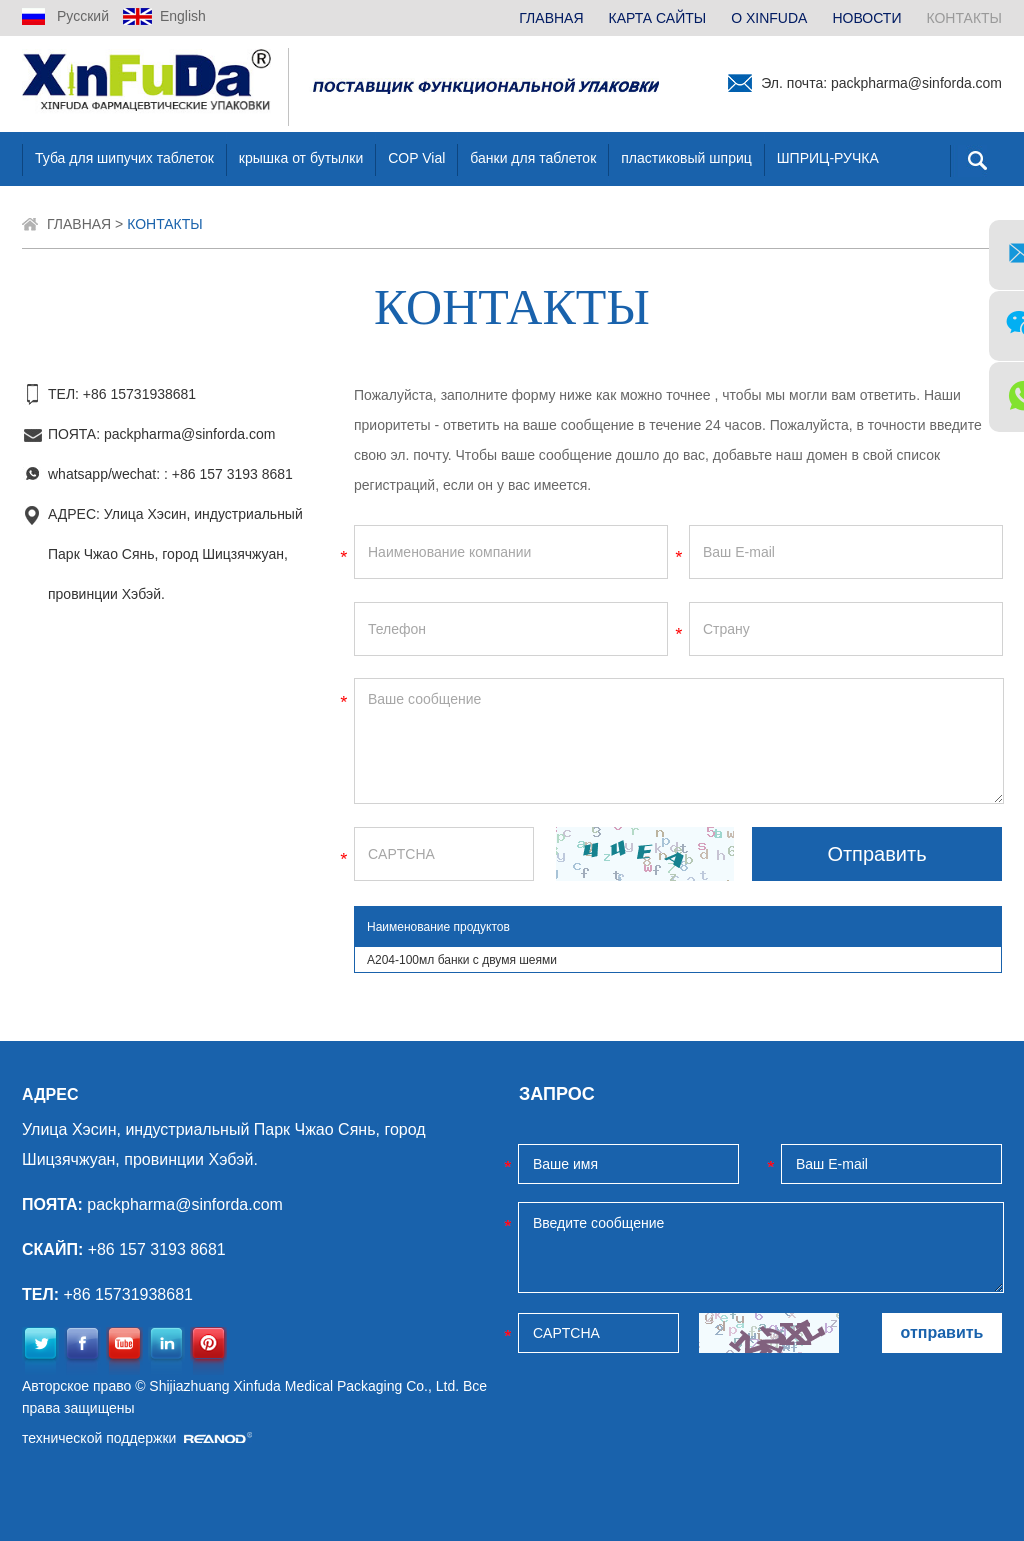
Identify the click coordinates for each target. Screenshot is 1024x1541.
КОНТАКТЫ (964, 18)
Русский (83, 16)
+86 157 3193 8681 (232, 474)
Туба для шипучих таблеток (124, 158)
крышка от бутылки (301, 158)
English (183, 16)
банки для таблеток (533, 158)
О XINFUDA (769, 18)
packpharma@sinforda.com (916, 83)
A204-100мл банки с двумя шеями (462, 960)
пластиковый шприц (686, 158)
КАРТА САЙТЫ (658, 18)
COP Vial (416, 158)
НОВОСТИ (866, 18)
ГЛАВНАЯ (551, 18)
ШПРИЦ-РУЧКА (828, 158)
